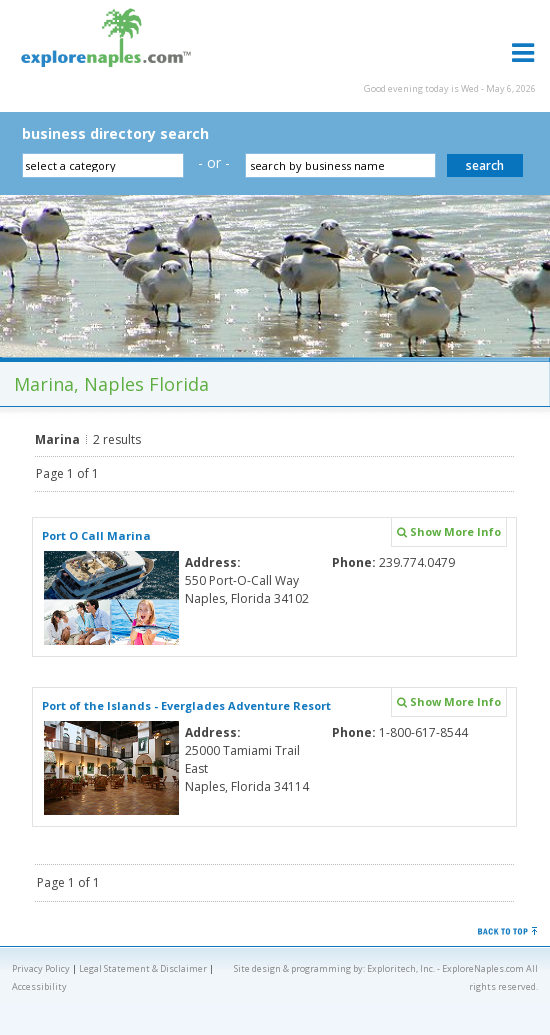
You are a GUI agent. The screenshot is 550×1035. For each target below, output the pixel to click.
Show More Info (449, 531)
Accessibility (39, 986)
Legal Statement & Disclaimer (143, 968)
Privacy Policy (41, 968)
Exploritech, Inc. (401, 968)
